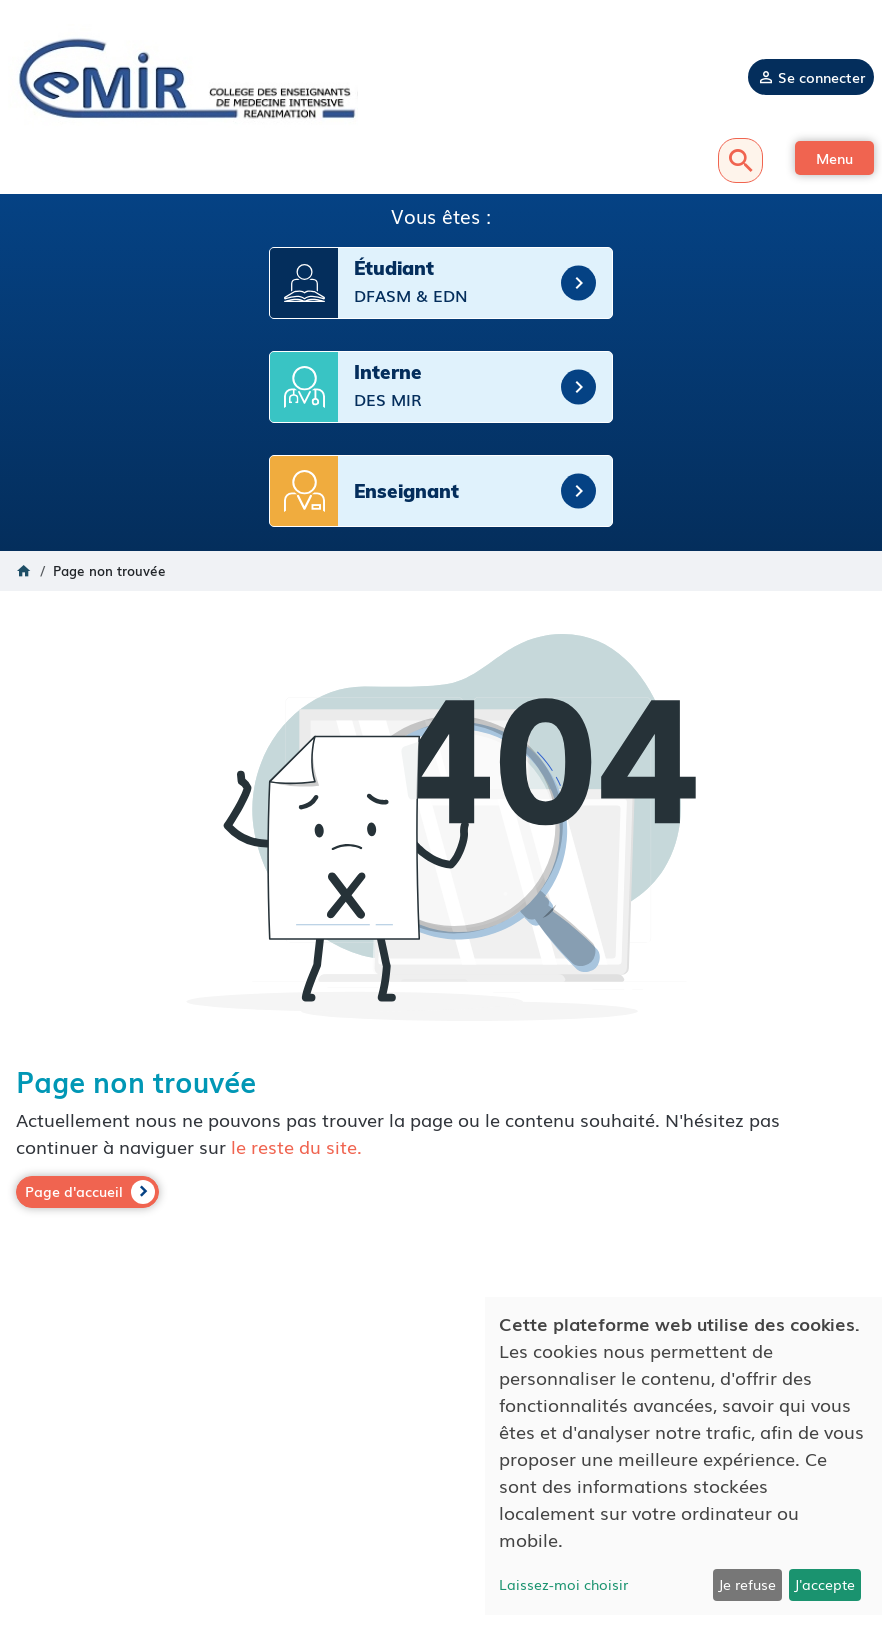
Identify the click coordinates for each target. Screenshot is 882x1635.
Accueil (24, 571)
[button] (834, 158)
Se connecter (821, 77)
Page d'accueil (74, 1191)
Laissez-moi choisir (563, 1584)
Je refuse (747, 1584)
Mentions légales (441, 1485)
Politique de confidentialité (441, 1504)
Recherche (740, 160)
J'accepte (824, 1584)
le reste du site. (296, 1146)
